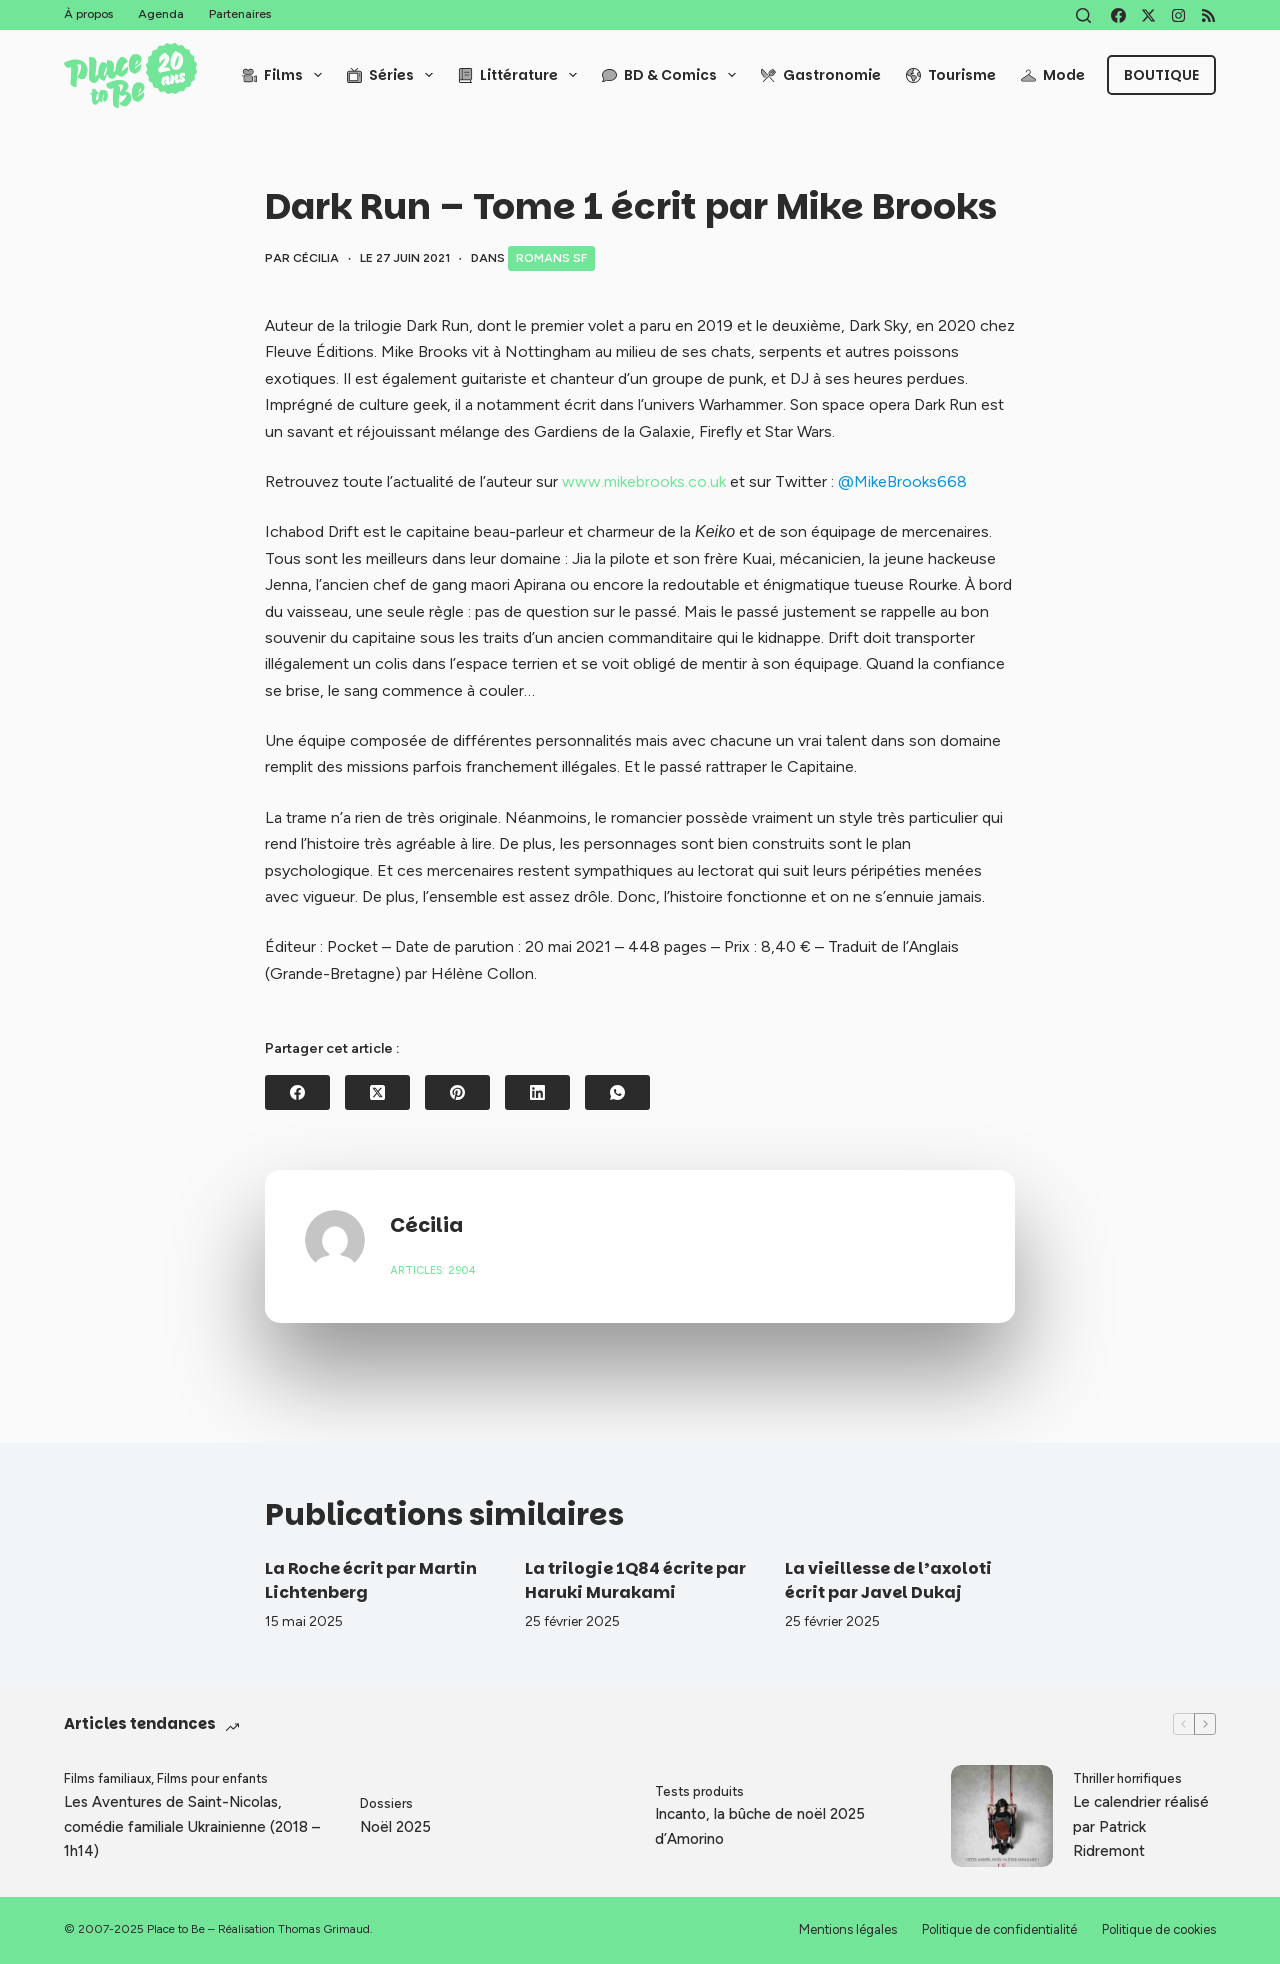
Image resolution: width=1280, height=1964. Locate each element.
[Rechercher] (1083, 15)
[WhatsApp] (617, 1092)
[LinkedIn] (537, 1092)
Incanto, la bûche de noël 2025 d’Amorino (760, 1826)
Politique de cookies (1159, 1929)
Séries (394, 75)
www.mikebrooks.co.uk (644, 481)
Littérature (521, 75)
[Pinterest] (457, 1092)
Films (286, 75)
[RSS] (1208, 15)
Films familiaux (107, 1778)
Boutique (1161, 75)
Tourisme (951, 75)
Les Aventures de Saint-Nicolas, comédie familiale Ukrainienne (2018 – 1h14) (192, 1827)
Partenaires (240, 14)
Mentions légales (848, 1929)
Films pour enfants (212, 1778)
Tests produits (699, 1791)
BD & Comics (673, 75)
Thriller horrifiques (1127, 1778)
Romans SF (551, 258)
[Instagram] (1178, 15)
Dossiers (386, 1803)
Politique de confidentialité (999, 1929)
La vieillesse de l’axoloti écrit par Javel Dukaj (888, 1580)
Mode (1053, 75)
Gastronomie (821, 75)
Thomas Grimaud (324, 1929)
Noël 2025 (395, 1827)
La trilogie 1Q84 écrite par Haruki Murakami (635, 1580)
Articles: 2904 (433, 1270)
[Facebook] (1118, 15)
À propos (88, 14)
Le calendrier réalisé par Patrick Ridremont (1141, 1827)
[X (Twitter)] (1148, 15)
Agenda (161, 14)
